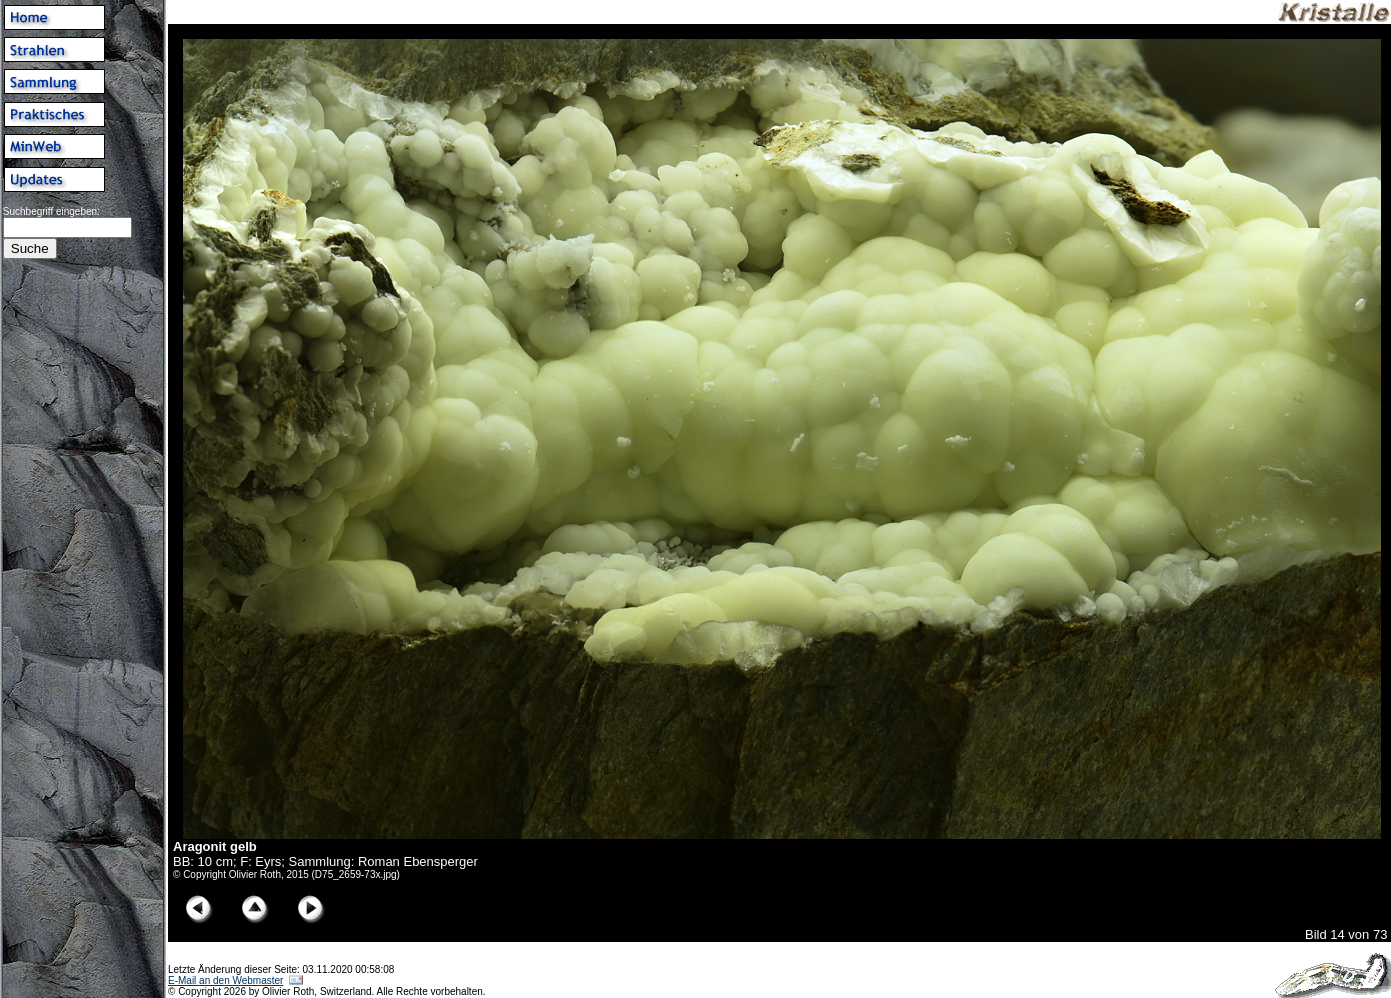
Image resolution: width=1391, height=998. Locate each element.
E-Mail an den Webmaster (225, 980)
